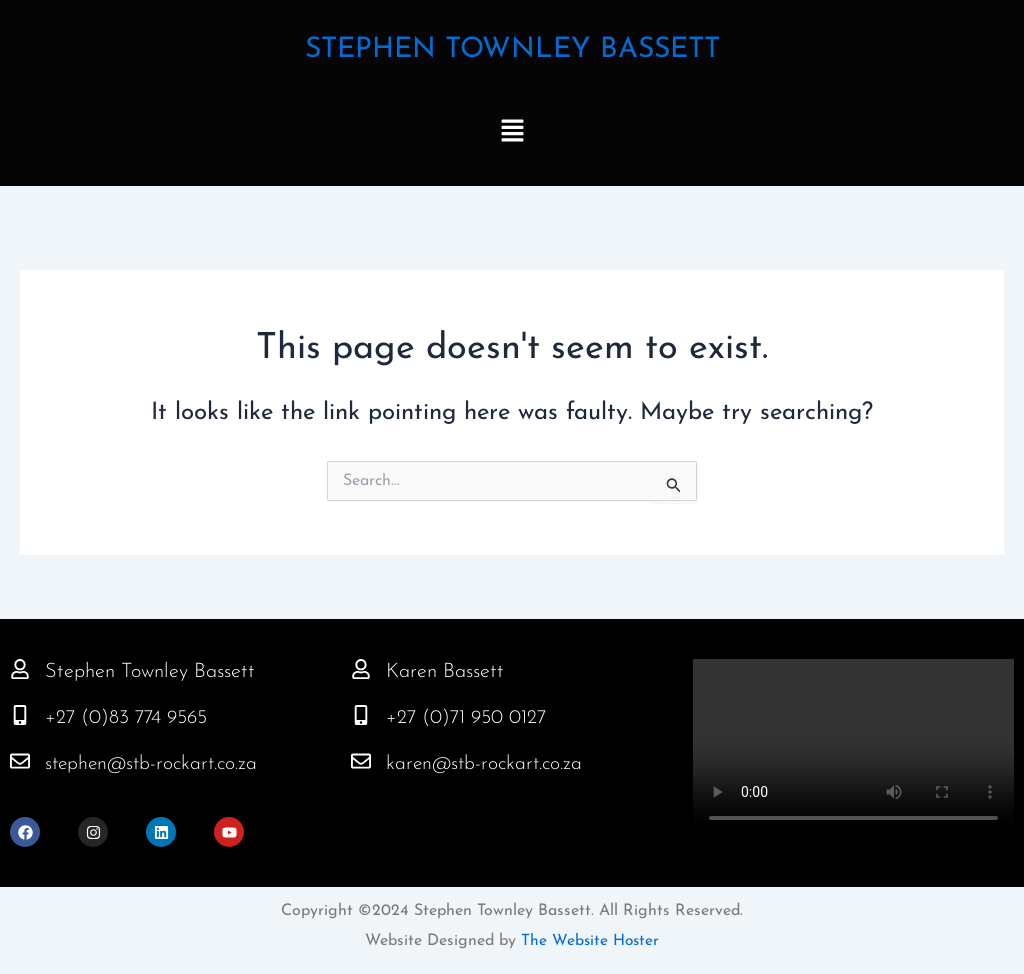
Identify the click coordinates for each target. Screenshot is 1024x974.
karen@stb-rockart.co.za (487, 764)
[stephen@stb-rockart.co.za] (20, 761)
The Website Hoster (588, 941)
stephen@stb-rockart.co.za (155, 764)
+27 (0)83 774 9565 (129, 718)
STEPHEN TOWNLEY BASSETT (512, 49)
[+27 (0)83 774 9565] (20, 715)
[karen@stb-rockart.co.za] (361, 761)
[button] (512, 133)
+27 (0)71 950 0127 (468, 718)
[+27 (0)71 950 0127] (361, 715)
